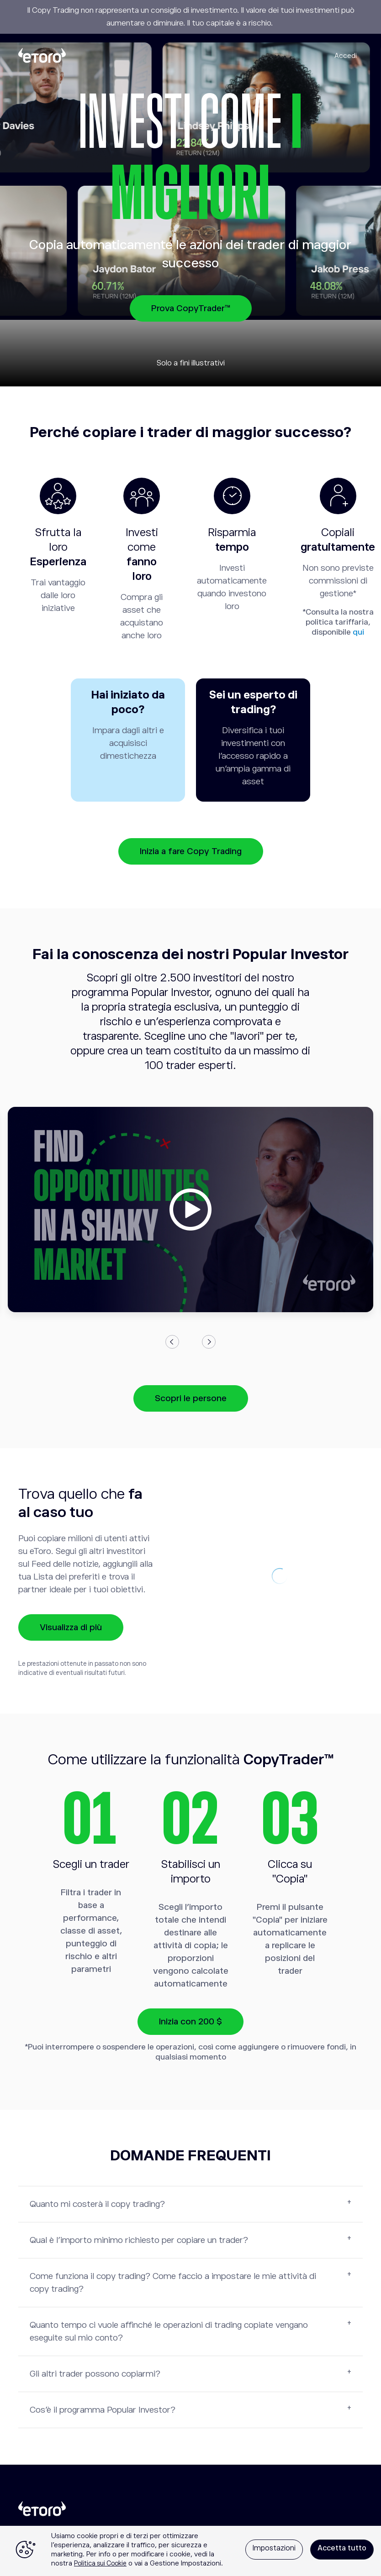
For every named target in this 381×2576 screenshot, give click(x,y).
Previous (172, 1342)
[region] (190, 2551)
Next (209, 1342)
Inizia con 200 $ (190, 2021)
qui (358, 632)
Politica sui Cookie (100, 2563)
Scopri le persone (191, 1398)
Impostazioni (274, 2548)
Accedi (345, 55)
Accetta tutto (342, 2548)
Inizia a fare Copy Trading (191, 851)
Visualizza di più (71, 1627)
